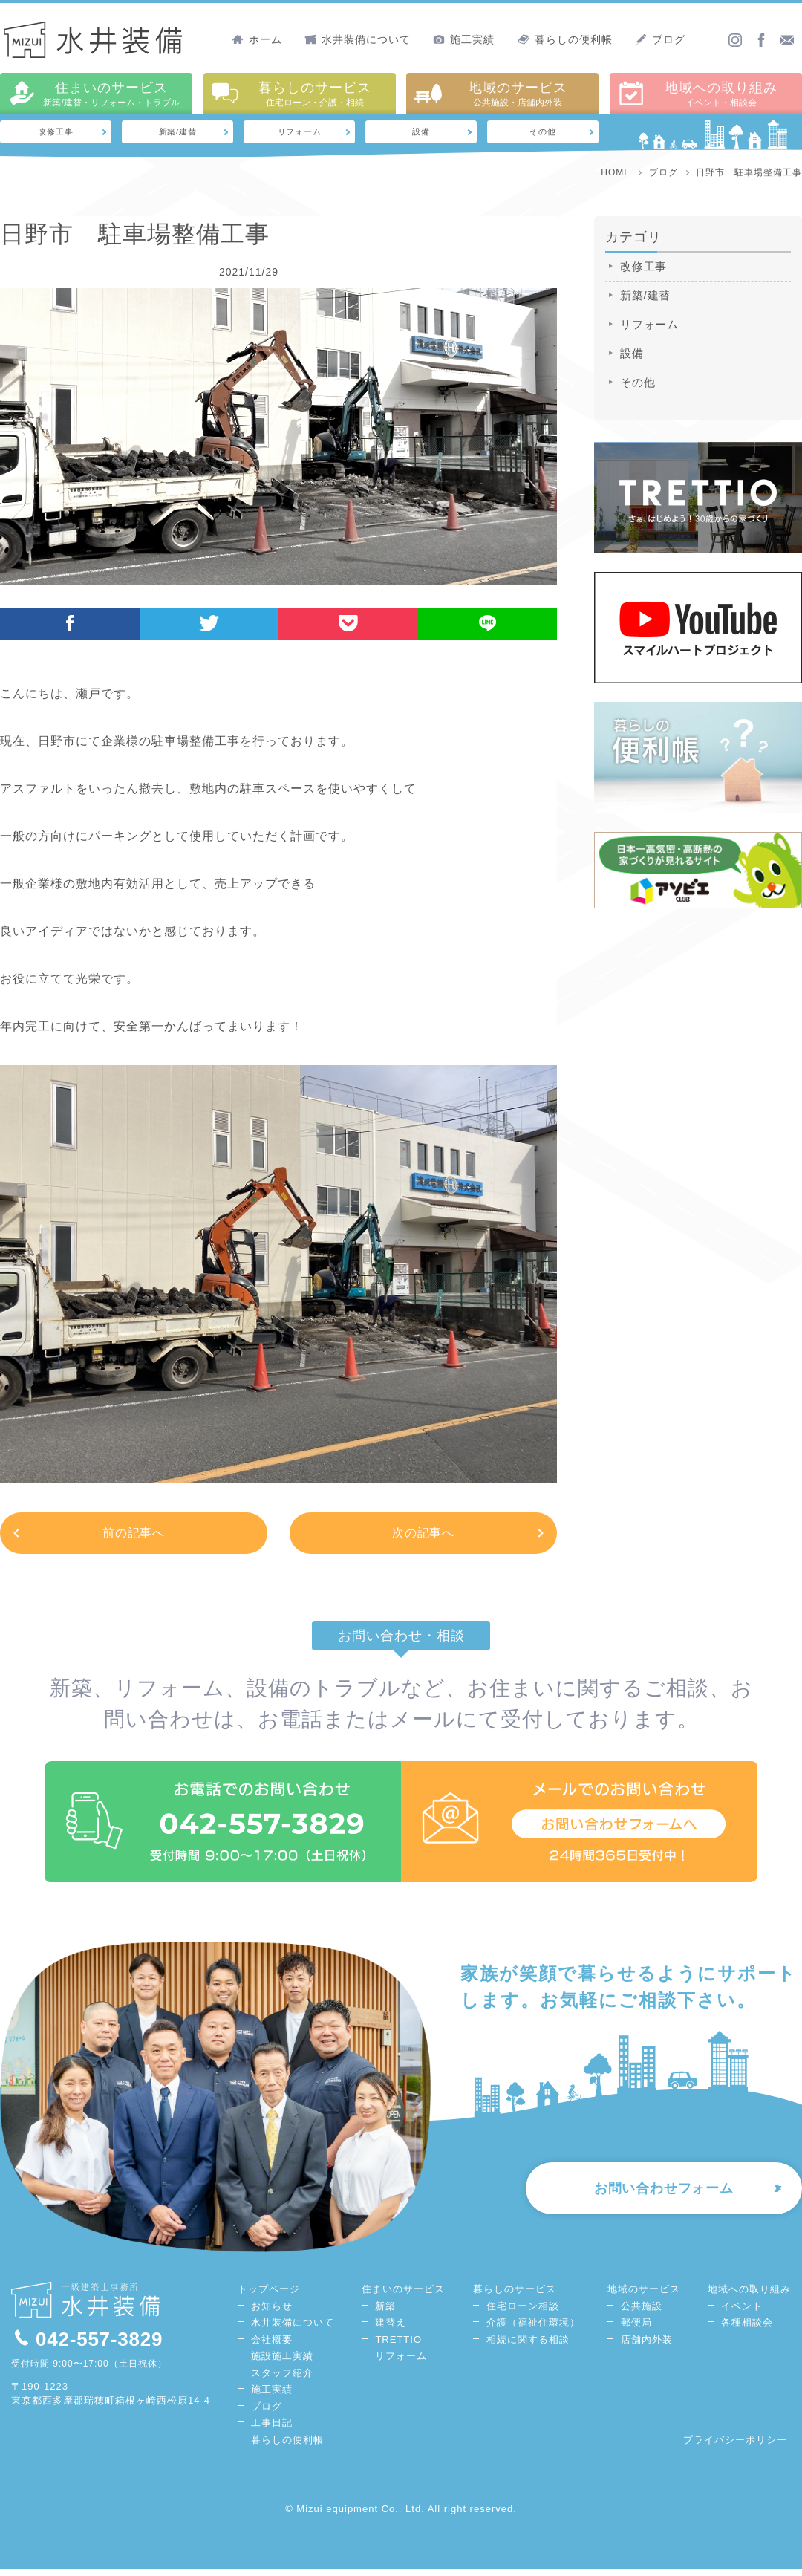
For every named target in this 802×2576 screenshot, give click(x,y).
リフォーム (299, 133)
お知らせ (272, 2313)
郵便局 (636, 2330)
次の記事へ (423, 1535)
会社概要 (272, 2346)
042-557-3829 (88, 2346)
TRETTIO (398, 2346)
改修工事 (55, 133)
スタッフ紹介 (282, 2380)
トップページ (269, 2297)
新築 (385, 2313)
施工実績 (464, 39)
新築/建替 (178, 133)
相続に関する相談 (528, 2346)
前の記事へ (134, 1535)
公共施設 (641, 2313)
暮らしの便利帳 (565, 39)
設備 (421, 133)
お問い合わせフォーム (654, 2198)
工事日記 (272, 2430)
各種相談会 (747, 2330)
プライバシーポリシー (735, 2447)
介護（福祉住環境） (533, 2330)
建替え (390, 2330)
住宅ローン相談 (522, 2313)
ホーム (257, 39)
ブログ (660, 39)
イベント (742, 2313)
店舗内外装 (647, 2346)
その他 (543, 133)
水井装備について (357, 39)
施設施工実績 (282, 2364)
